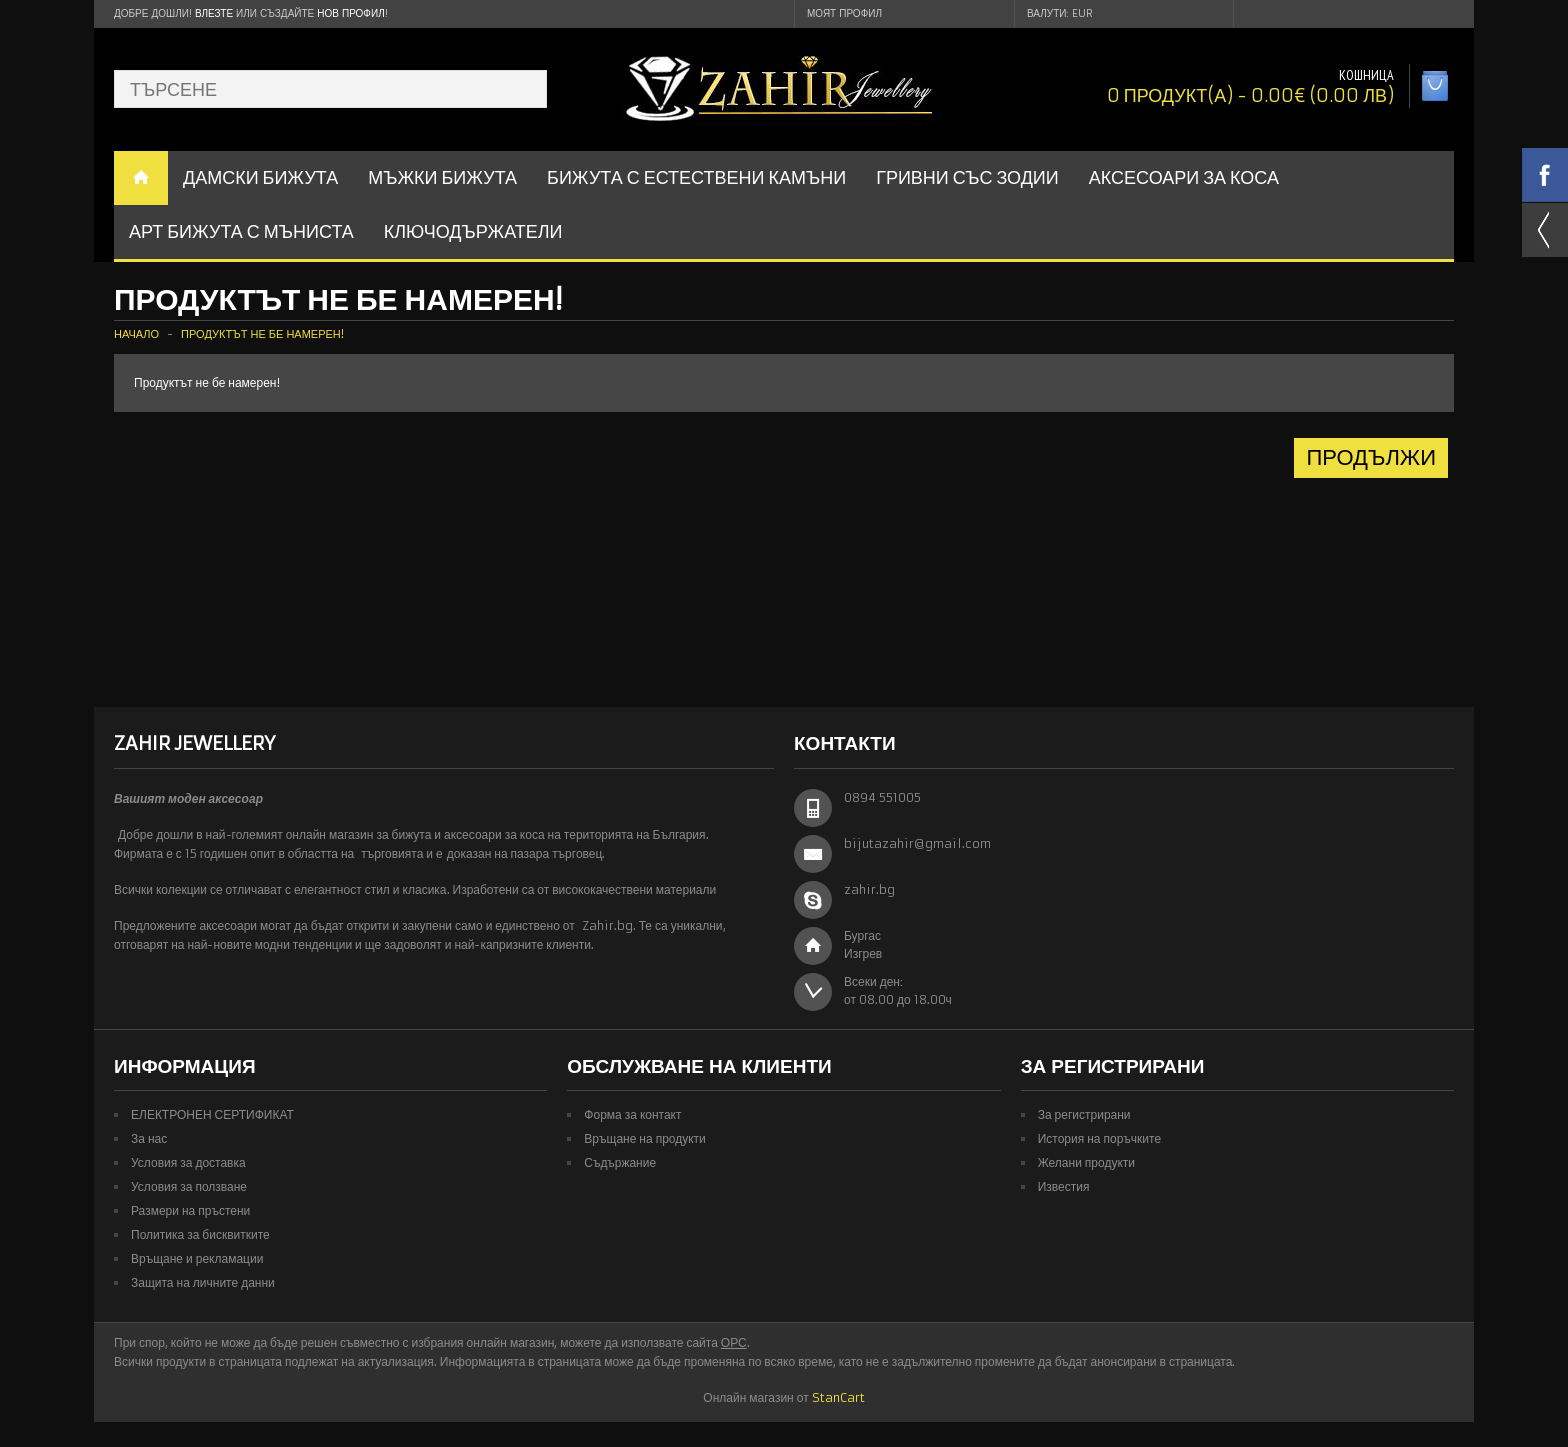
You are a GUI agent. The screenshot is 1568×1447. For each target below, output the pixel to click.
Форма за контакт (632, 1114)
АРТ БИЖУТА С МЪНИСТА (241, 231)
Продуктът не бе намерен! (262, 334)
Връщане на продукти (645, 1138)
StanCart (838, 1397)
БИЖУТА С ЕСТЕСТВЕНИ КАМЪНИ (696, 177)
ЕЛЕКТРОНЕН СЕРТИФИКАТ (212, 1114)
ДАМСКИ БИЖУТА (260, 177)
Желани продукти (1086, 1162)
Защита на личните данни (203, 1282)
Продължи (1371, 457)
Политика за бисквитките (200, 1234)
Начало (136, 334)
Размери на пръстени (190, 1210)
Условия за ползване (189, 1186)
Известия (1064, 1186)
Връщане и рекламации (197, 1258)
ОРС (734, 1342)
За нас (149, 1138)
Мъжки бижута (442, 177)
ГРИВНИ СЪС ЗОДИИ (967, 177)
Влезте (214, 13)
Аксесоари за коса (1184, 177)
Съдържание (620, 1162)
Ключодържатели (473, 231)
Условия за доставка (188, 1162)
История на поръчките (1099, 1138)
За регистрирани (1084, 1114)
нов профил (350, 13)
